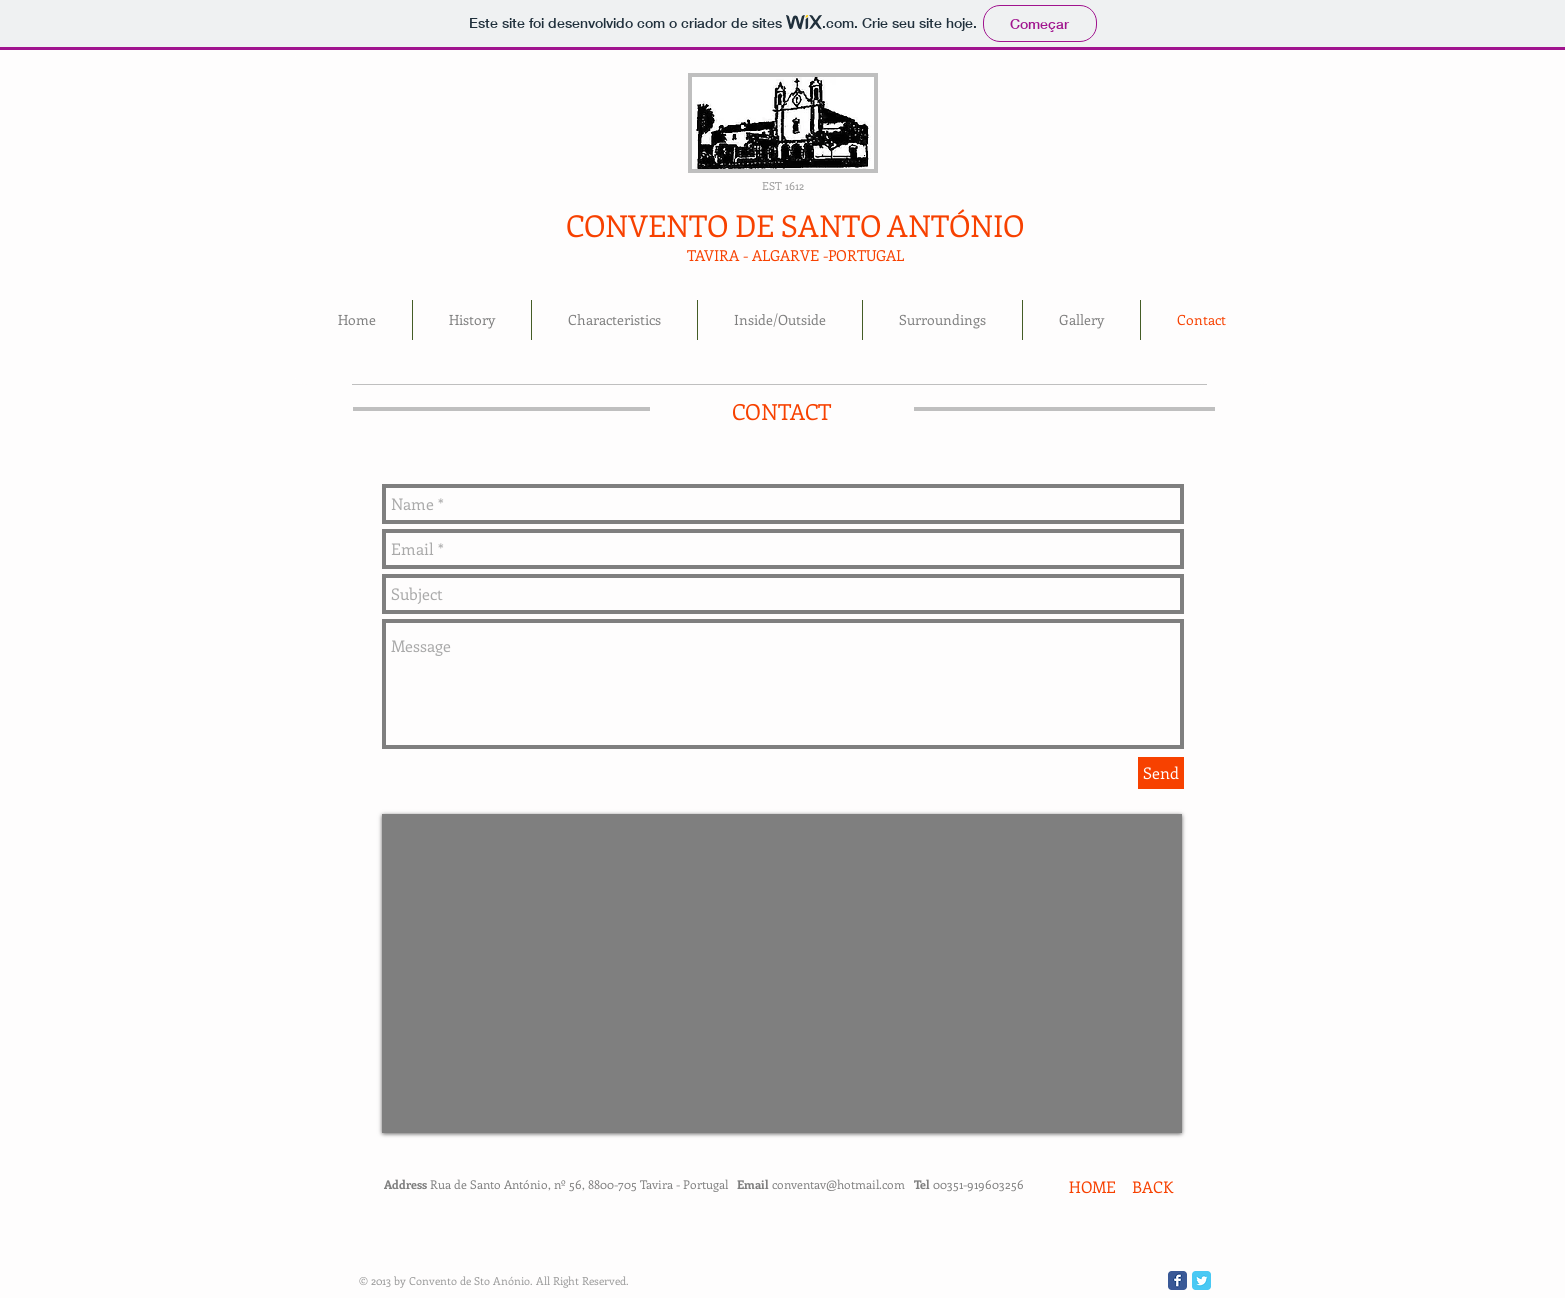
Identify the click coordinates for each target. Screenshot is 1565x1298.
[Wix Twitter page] (1201, 1280)
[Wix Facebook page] (1177, 1280)
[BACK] (1153, 1187)
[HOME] (1093, 1187)
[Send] (1161, 773)
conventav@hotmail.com (838, 1184)
